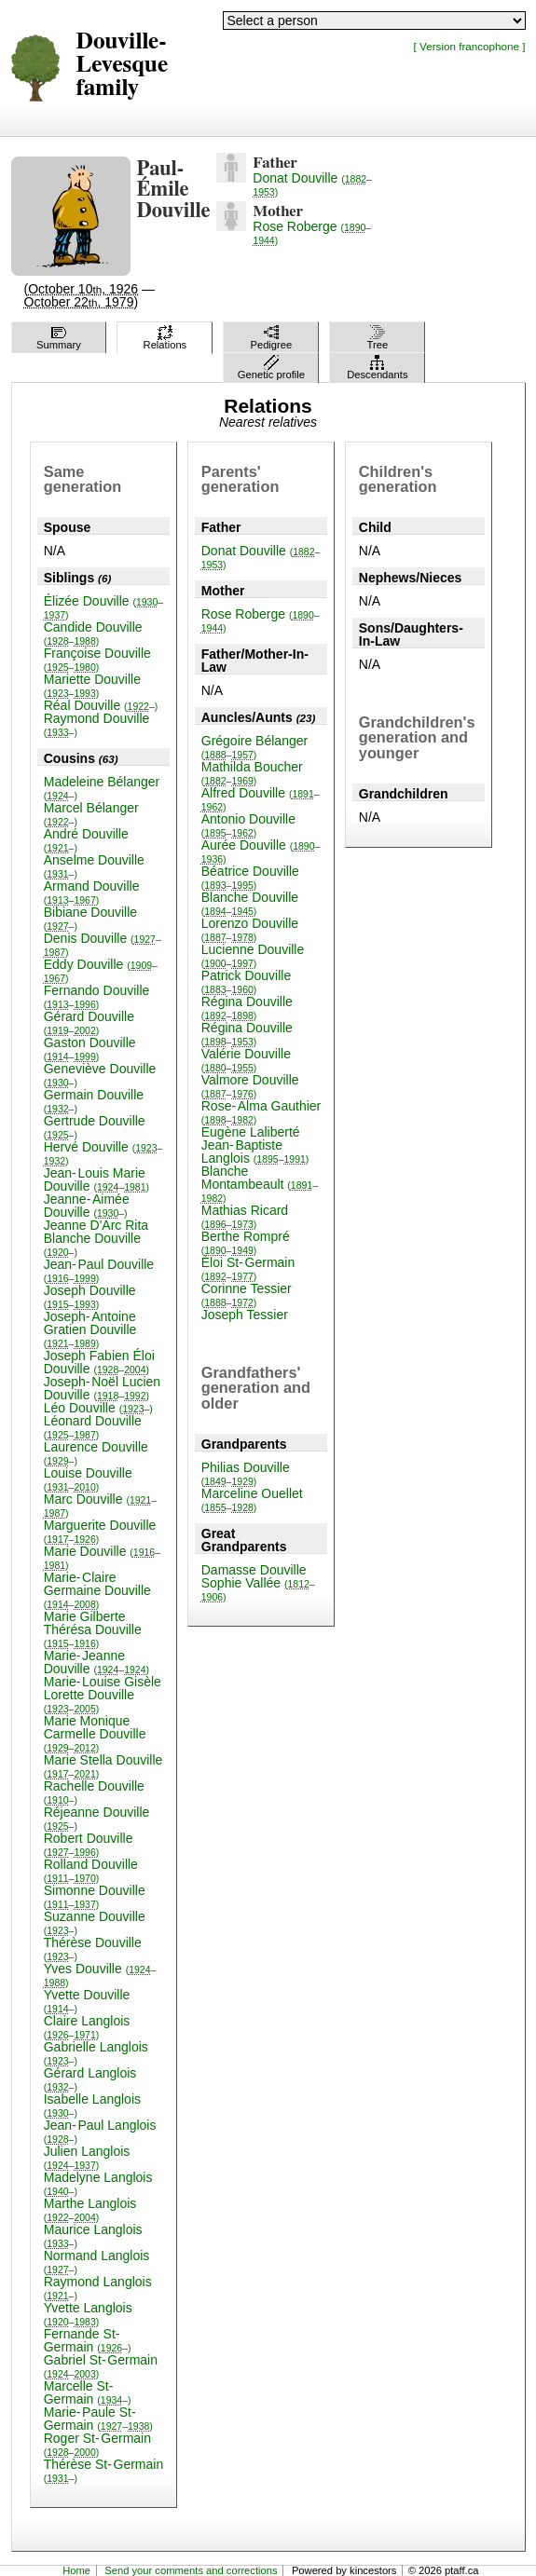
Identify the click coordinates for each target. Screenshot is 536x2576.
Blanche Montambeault (259, 1184)
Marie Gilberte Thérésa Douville (93, 1629)
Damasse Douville (254, 1569)
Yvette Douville (87, 2000)
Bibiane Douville (90, 918)
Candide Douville (93, 633)
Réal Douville (101, 705)
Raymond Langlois (98, 2287)
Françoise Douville (97, 659)
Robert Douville (88, 1844)
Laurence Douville (96, 1452)
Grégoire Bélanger (254, 746)
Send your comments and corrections (190, 2570)
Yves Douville (100, 1974)
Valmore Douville (250, 1085)
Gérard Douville (89, 1022)
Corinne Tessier (246, 1294)
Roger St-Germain (97, 2444)
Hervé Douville (103, 1152)
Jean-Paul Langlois (100, 2131)
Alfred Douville (260, 798)
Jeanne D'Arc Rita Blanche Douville (96, 1238)
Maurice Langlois (93, 2235)
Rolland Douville (91, 1870)
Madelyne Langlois (98, 2183)
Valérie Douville (246, 1059)
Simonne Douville (94, 1896)
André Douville (86, 839)
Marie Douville (102, 1557)
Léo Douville (98, 1407)
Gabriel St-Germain (101, 2365)
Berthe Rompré (245, 1242)
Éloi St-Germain (248, 1268)
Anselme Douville (94, 865)
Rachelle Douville (94, 1792)
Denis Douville (102, 944)
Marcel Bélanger (91, 813)
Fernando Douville (97, 996)
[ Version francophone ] (470, 46)
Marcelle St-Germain (87, 2392)
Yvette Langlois (88, 2313)
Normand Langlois (97, 2261)
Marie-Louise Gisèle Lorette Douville (102, 1694)
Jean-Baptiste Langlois (255, 1151)
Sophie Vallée (258, 1588)
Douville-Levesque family (122, 65)
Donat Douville (312, 184)
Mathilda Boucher (252, 772)
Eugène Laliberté (250, 1131)
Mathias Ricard (244, 1216)
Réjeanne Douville (97, 1818)
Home (76, 2570)
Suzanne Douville (94, 1922)
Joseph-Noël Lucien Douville (102, 1388)
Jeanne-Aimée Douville (87, 1206)
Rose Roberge (312, 232)
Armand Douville (92, 892)
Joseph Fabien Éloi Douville (99, 1362)
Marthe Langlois (90, 2209)
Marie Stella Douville (103, 1765)
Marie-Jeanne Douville (96, 1662)
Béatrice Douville (250, 877)
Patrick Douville (246, 981)
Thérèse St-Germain (104, 2470)
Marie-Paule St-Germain (98, 2419)
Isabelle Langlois (92, 2105)
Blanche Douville (249, 903)
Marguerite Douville (100, 1531)
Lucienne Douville (253, 955)
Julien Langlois (87, 2157)
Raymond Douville (97, 724)
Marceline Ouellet (252, 1499)
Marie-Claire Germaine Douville (97, 1590)
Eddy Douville (101, 970)
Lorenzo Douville (249, 929)
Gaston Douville (90, 1048)
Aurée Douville (261, 851)
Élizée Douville (103, 606)
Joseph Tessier (244, 1314)
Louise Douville (88, 1478)
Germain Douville (94, 1100)
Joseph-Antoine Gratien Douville (90, 1329)
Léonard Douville (93, 1426)
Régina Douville (247, 1007)
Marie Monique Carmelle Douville (95, 1733)
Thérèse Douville (93, 1948)
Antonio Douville (248, 824)
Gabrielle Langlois (96, 2052)
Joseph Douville (90, 1296)
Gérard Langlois (90, 2078)
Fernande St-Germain (87, 2340)
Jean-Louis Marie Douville (96, 1179)
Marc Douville (100, 1505)
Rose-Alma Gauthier (261, 1111)
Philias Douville (245, 1473)
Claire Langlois (87, 2026)
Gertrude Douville (94, 1126)
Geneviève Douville (100, 1074)
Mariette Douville (92, 685)
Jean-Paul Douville (99, 1270)
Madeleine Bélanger (102, 787)
